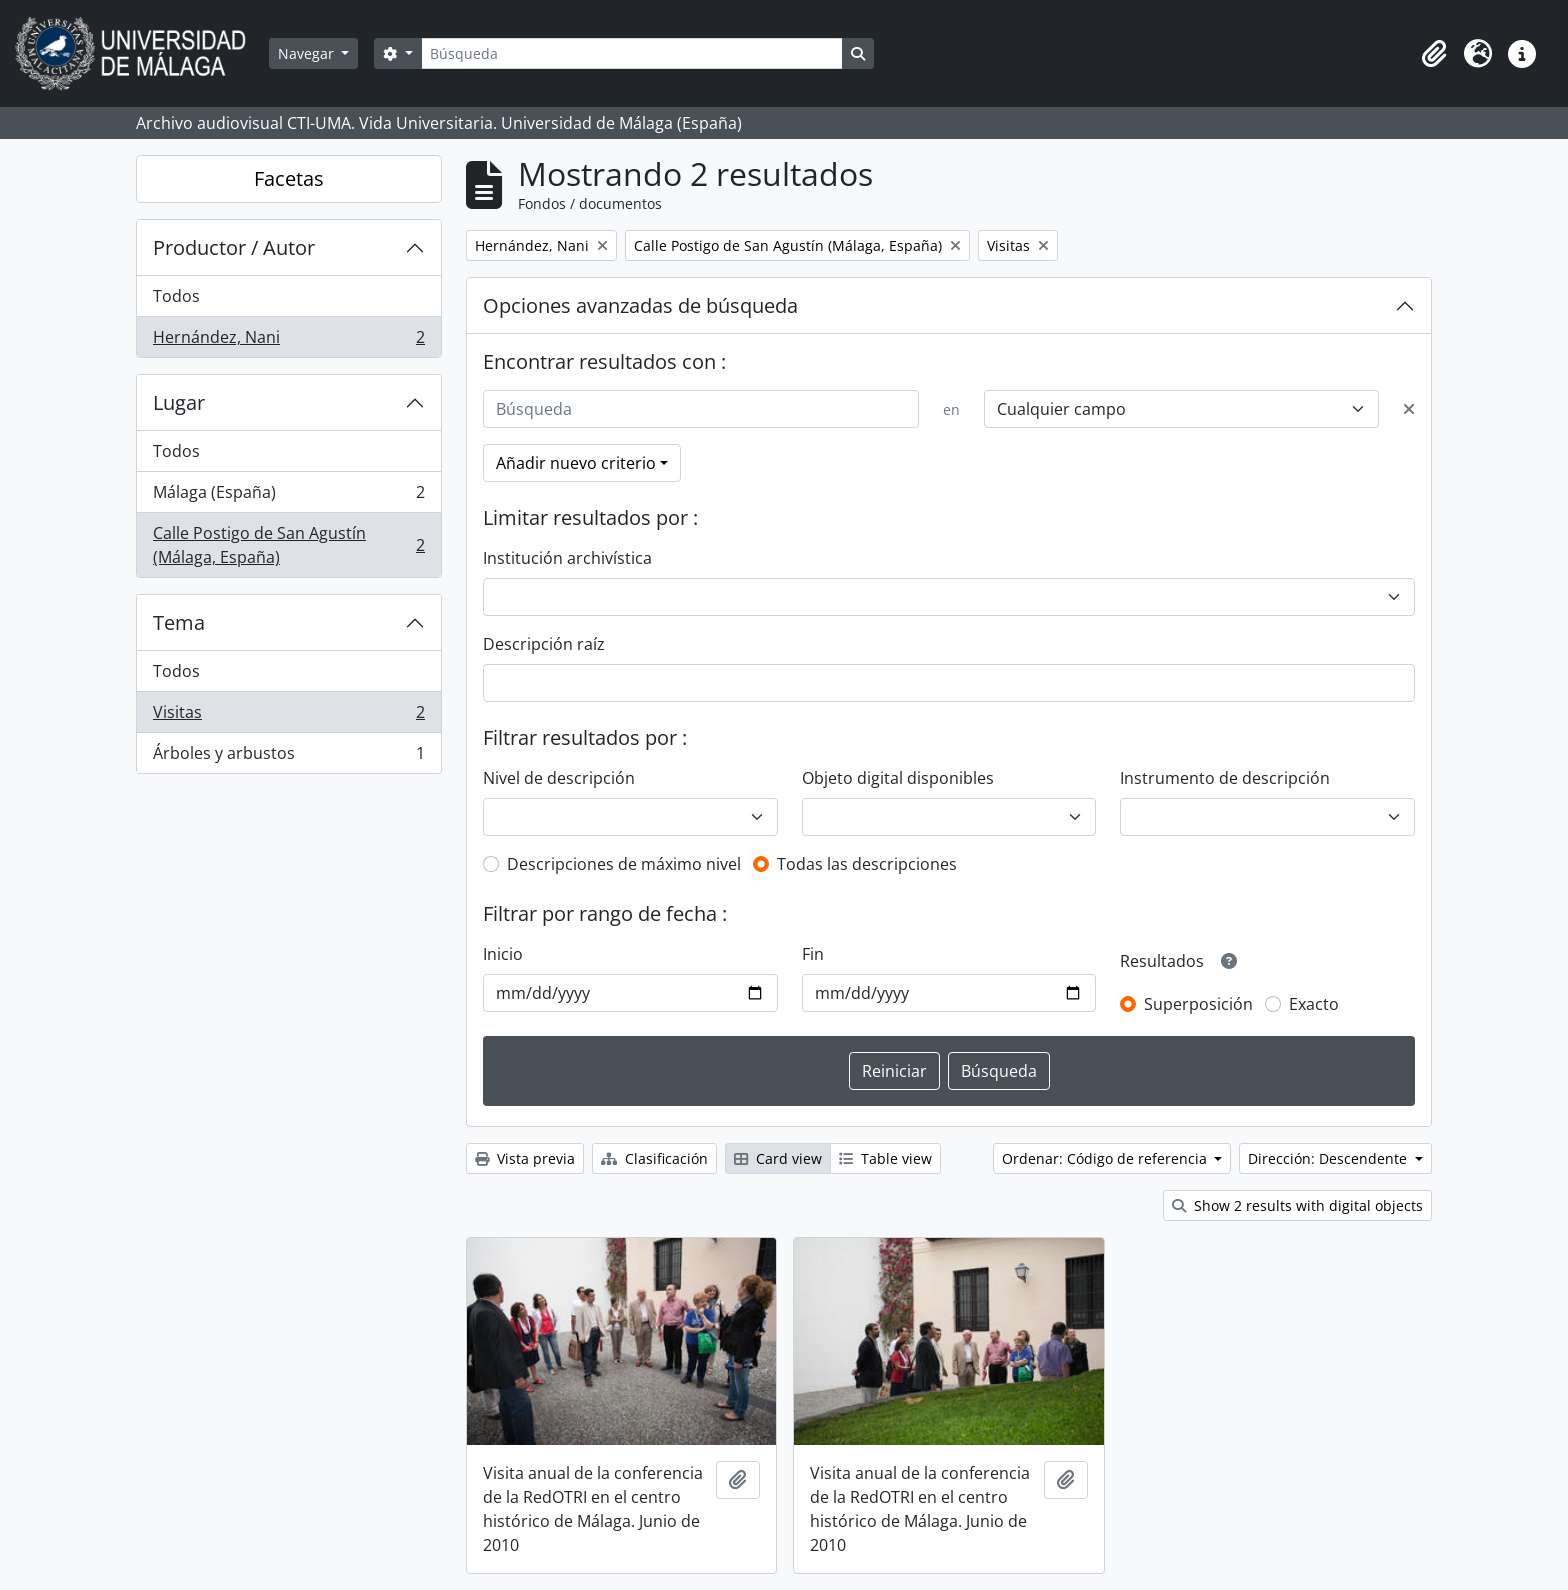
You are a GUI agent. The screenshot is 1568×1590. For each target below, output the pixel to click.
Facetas (289, 178)
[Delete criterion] (1409, 409)
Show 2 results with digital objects (1297, 1205)
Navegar (308, 53)
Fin (813, 954)
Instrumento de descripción (1225, 778)
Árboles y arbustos (288, 757)
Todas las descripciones (867, 864)
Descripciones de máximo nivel (624, 864)
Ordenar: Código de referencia (1106, 1158)
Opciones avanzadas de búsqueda (640, 305)
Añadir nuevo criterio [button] (576, 463)
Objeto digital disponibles (898, 778)
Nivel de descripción (559, 778)
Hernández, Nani (288, 341)
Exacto (1314, 1004)
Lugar (179, 402)
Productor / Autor (234, 247)
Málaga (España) (288, 496)
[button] (1434, 54)
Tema (179, 622)
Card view (778, 1158)
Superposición (1198, 1004)
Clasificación (654, 1158)
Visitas (288, 716)
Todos (176, 296)
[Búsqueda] (632, 53)
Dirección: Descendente (1329, 1158)
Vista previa (525, 1158)
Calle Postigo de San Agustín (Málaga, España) (288, 545)
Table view (885, 1158)
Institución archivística (567, 558)
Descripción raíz (544, 644)
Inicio (503, 954)
